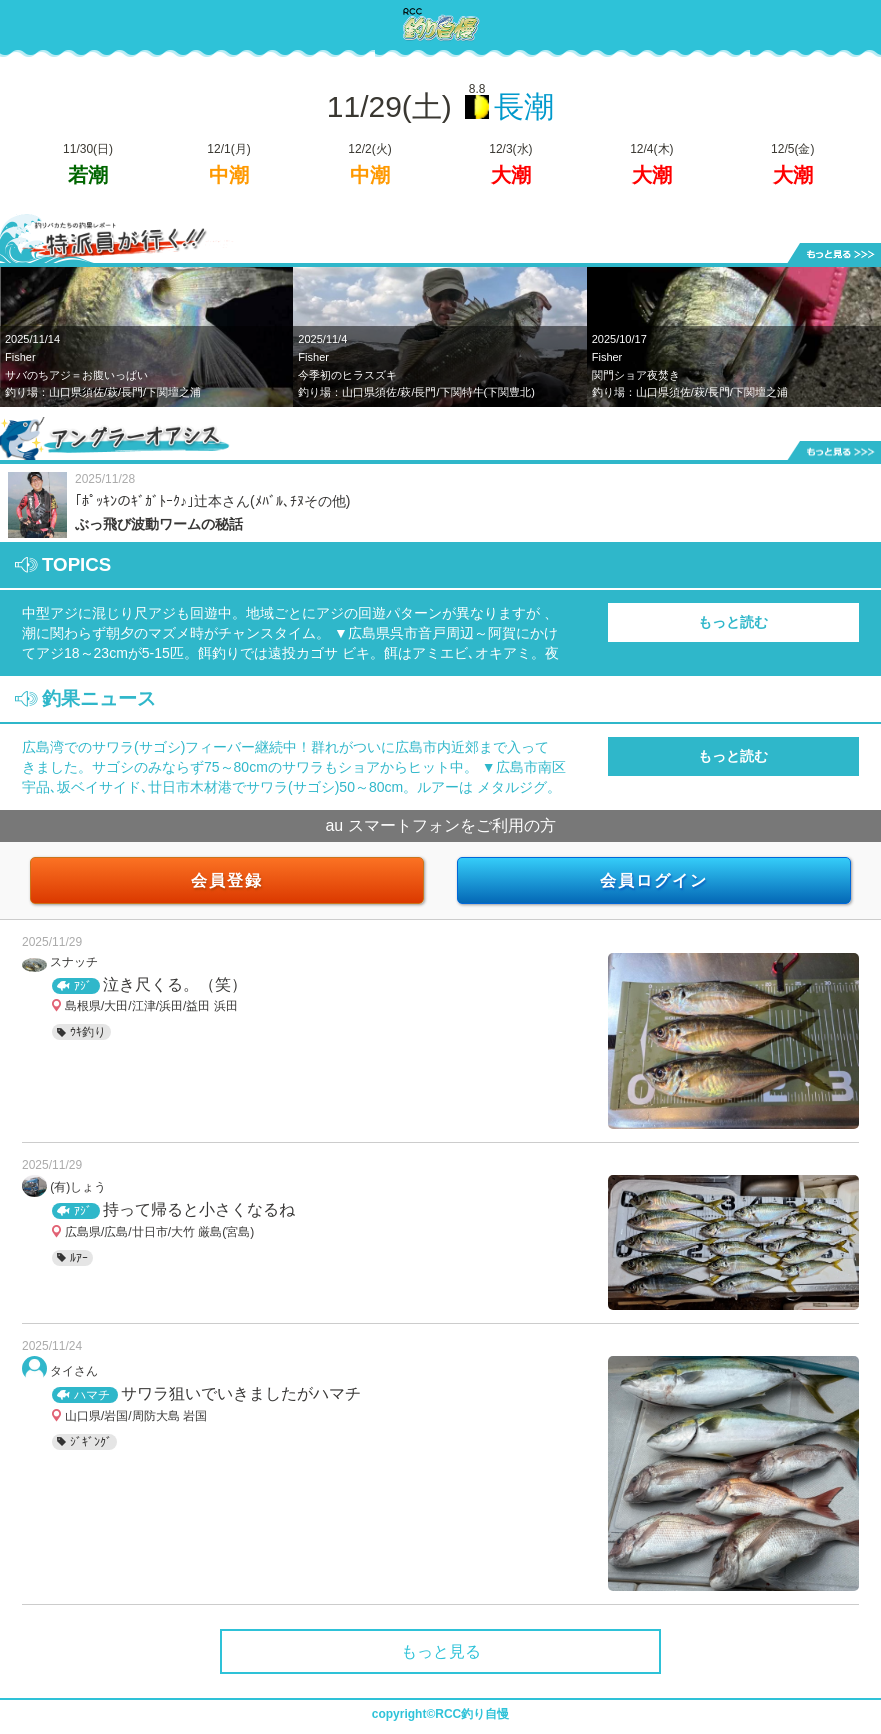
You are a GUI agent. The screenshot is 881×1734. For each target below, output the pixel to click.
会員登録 (227, 880)
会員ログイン (654, 880)
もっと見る (441, 1651)
